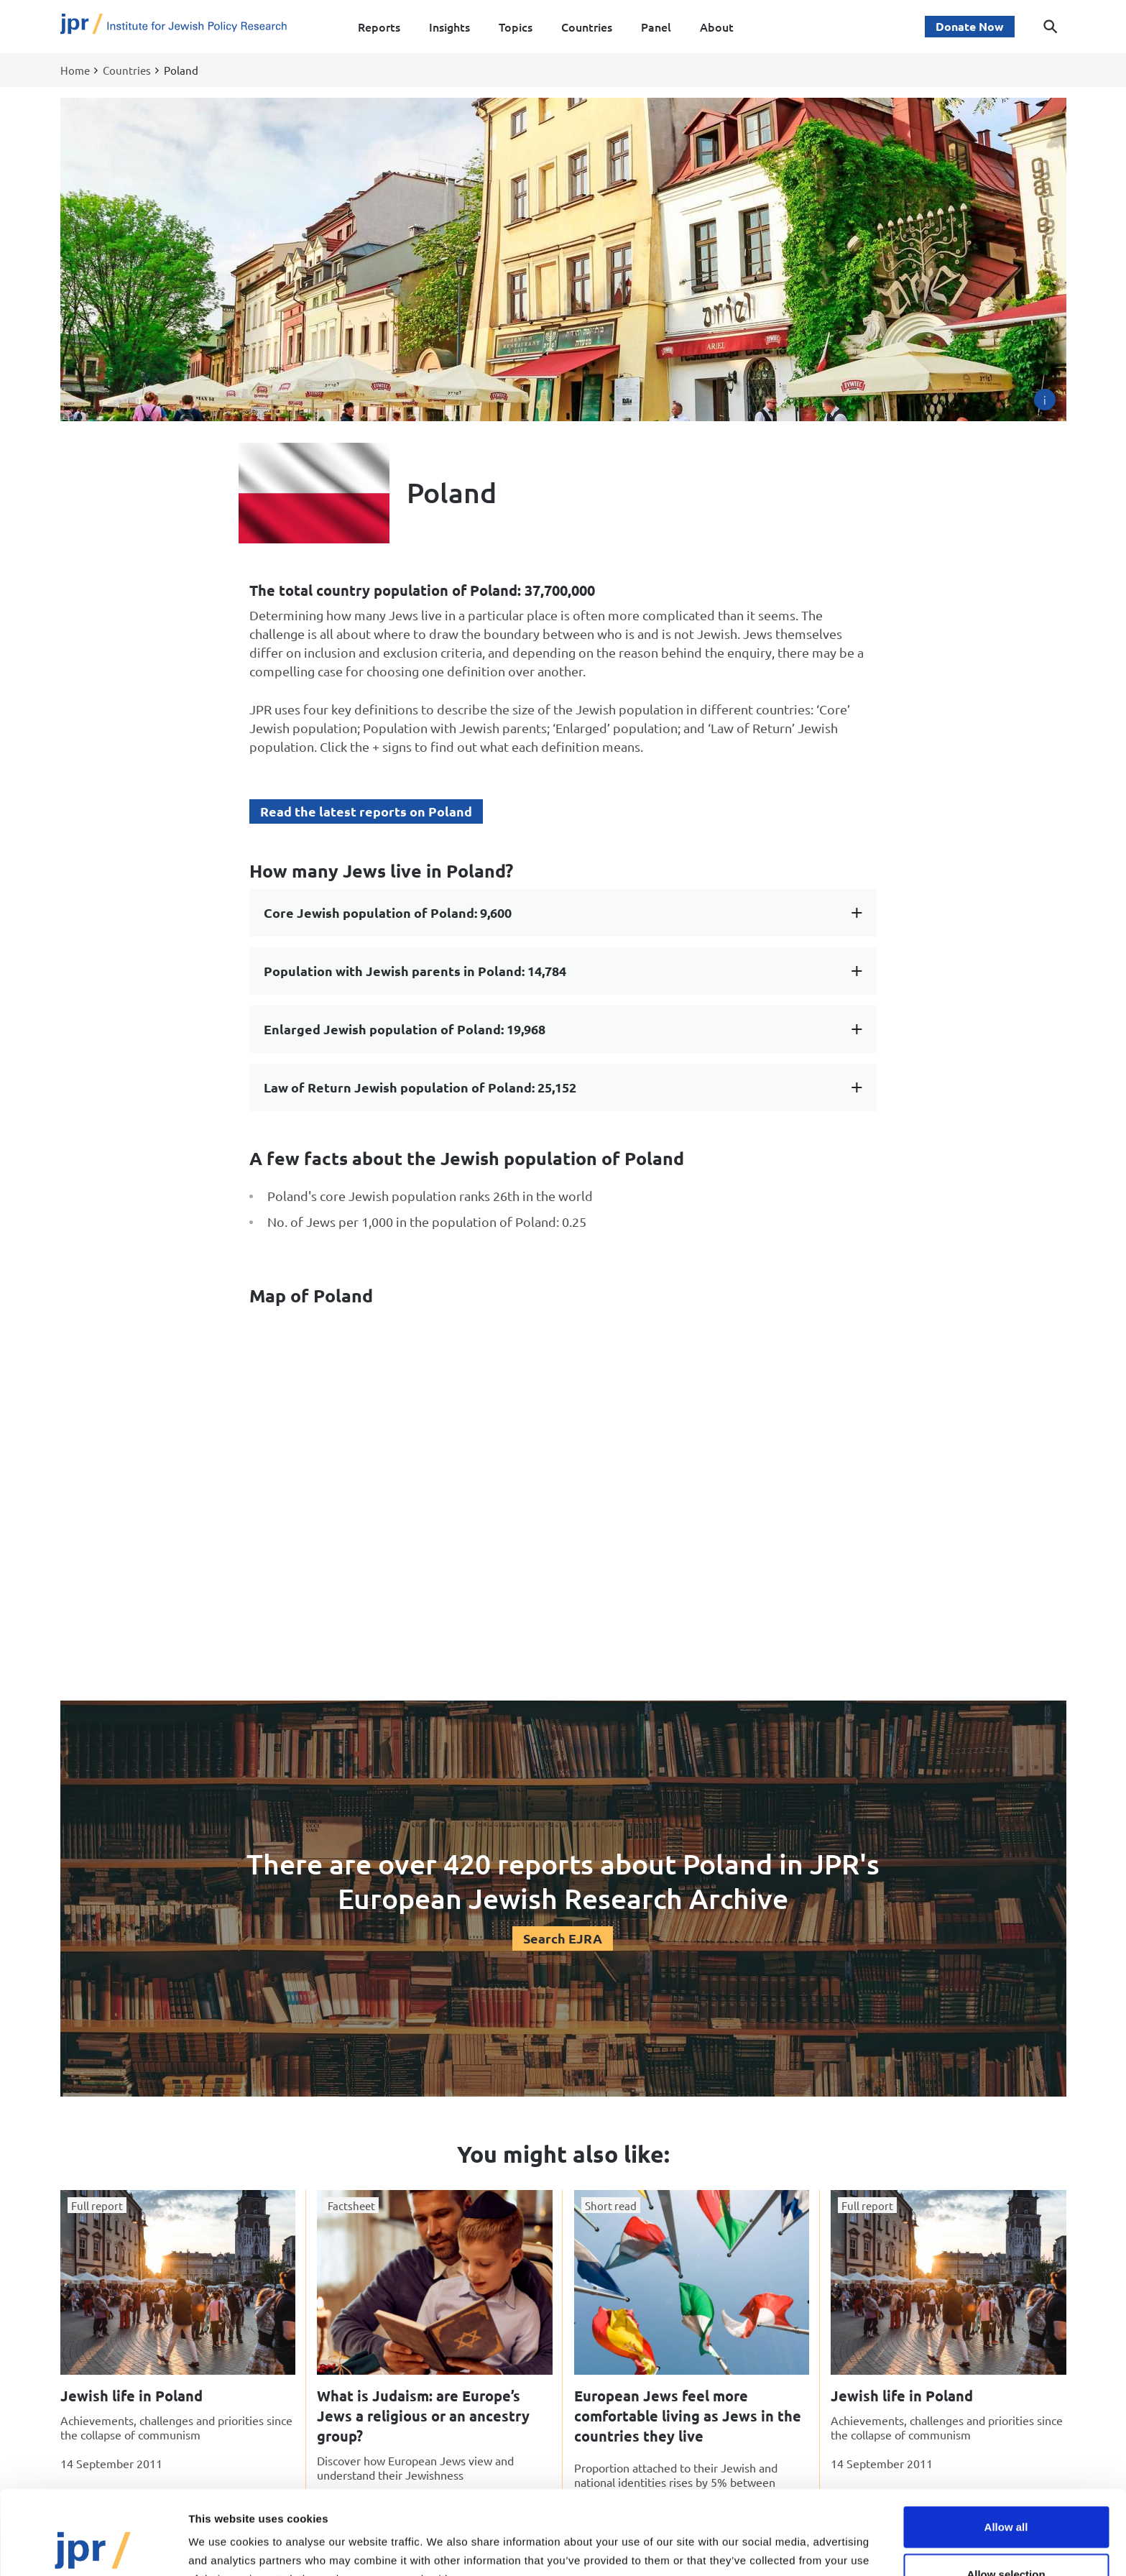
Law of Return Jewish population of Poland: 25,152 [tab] (420, 1087)
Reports (379, 26)
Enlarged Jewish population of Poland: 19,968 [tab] (404, 1029)
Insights (449, 26)
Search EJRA (562, 1938)
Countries (586, 26)
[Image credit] (1045, 399)
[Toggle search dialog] (1050, 26)
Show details (754, 2548)
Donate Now (970, 26)
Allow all (1006, 2448)
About (717, 26)
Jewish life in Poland (131, 2395)
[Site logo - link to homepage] (173, 27)
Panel (656, 26)
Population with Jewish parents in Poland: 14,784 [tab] (415, 970)
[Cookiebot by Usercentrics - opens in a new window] (93, 2548)
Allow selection (1005, 2495)
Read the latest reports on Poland (366, 811)
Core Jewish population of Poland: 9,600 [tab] (388, 912)
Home (75, 70)
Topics (515, 26)
